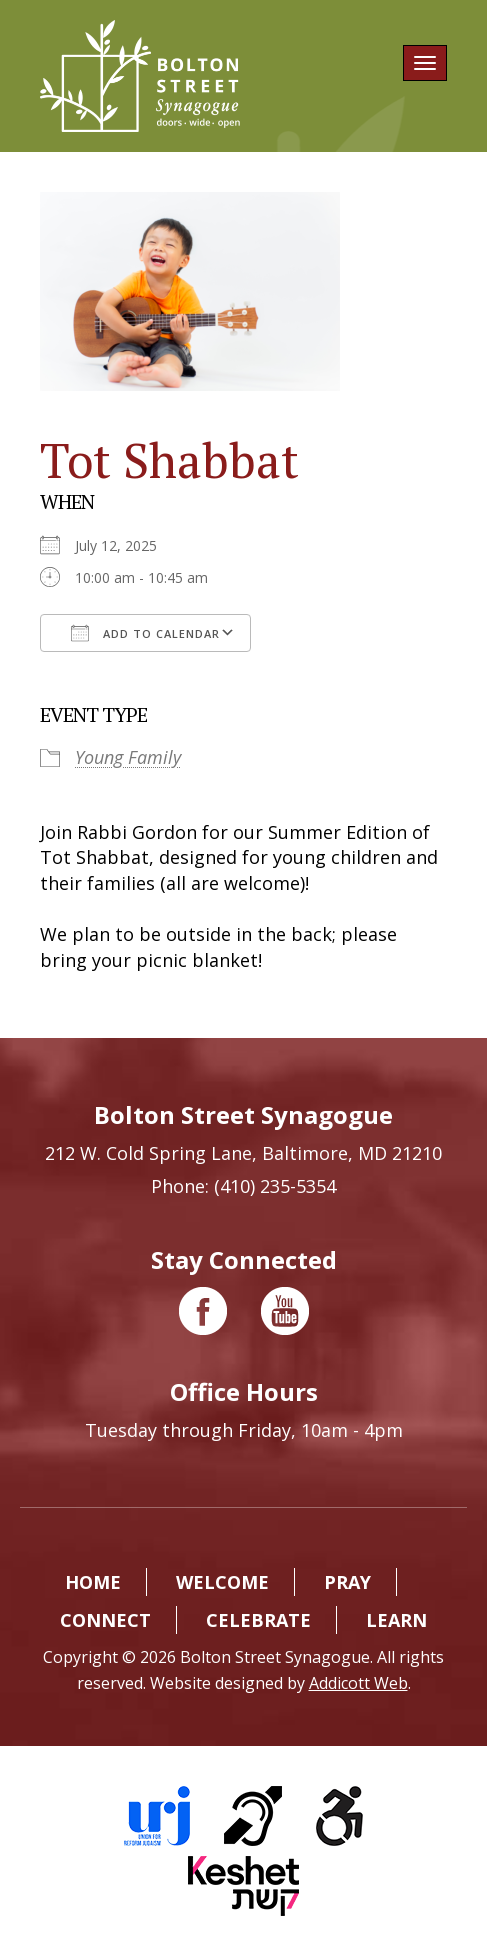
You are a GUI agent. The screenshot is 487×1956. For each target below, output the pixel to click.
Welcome (222, 1582)
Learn (396, 1620)
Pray (347, 1582)
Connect (105, 1620)
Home (93, 1582)
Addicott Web (358, 1683)
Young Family (128, 757)
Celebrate (258, 1620)
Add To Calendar (145, 633)
